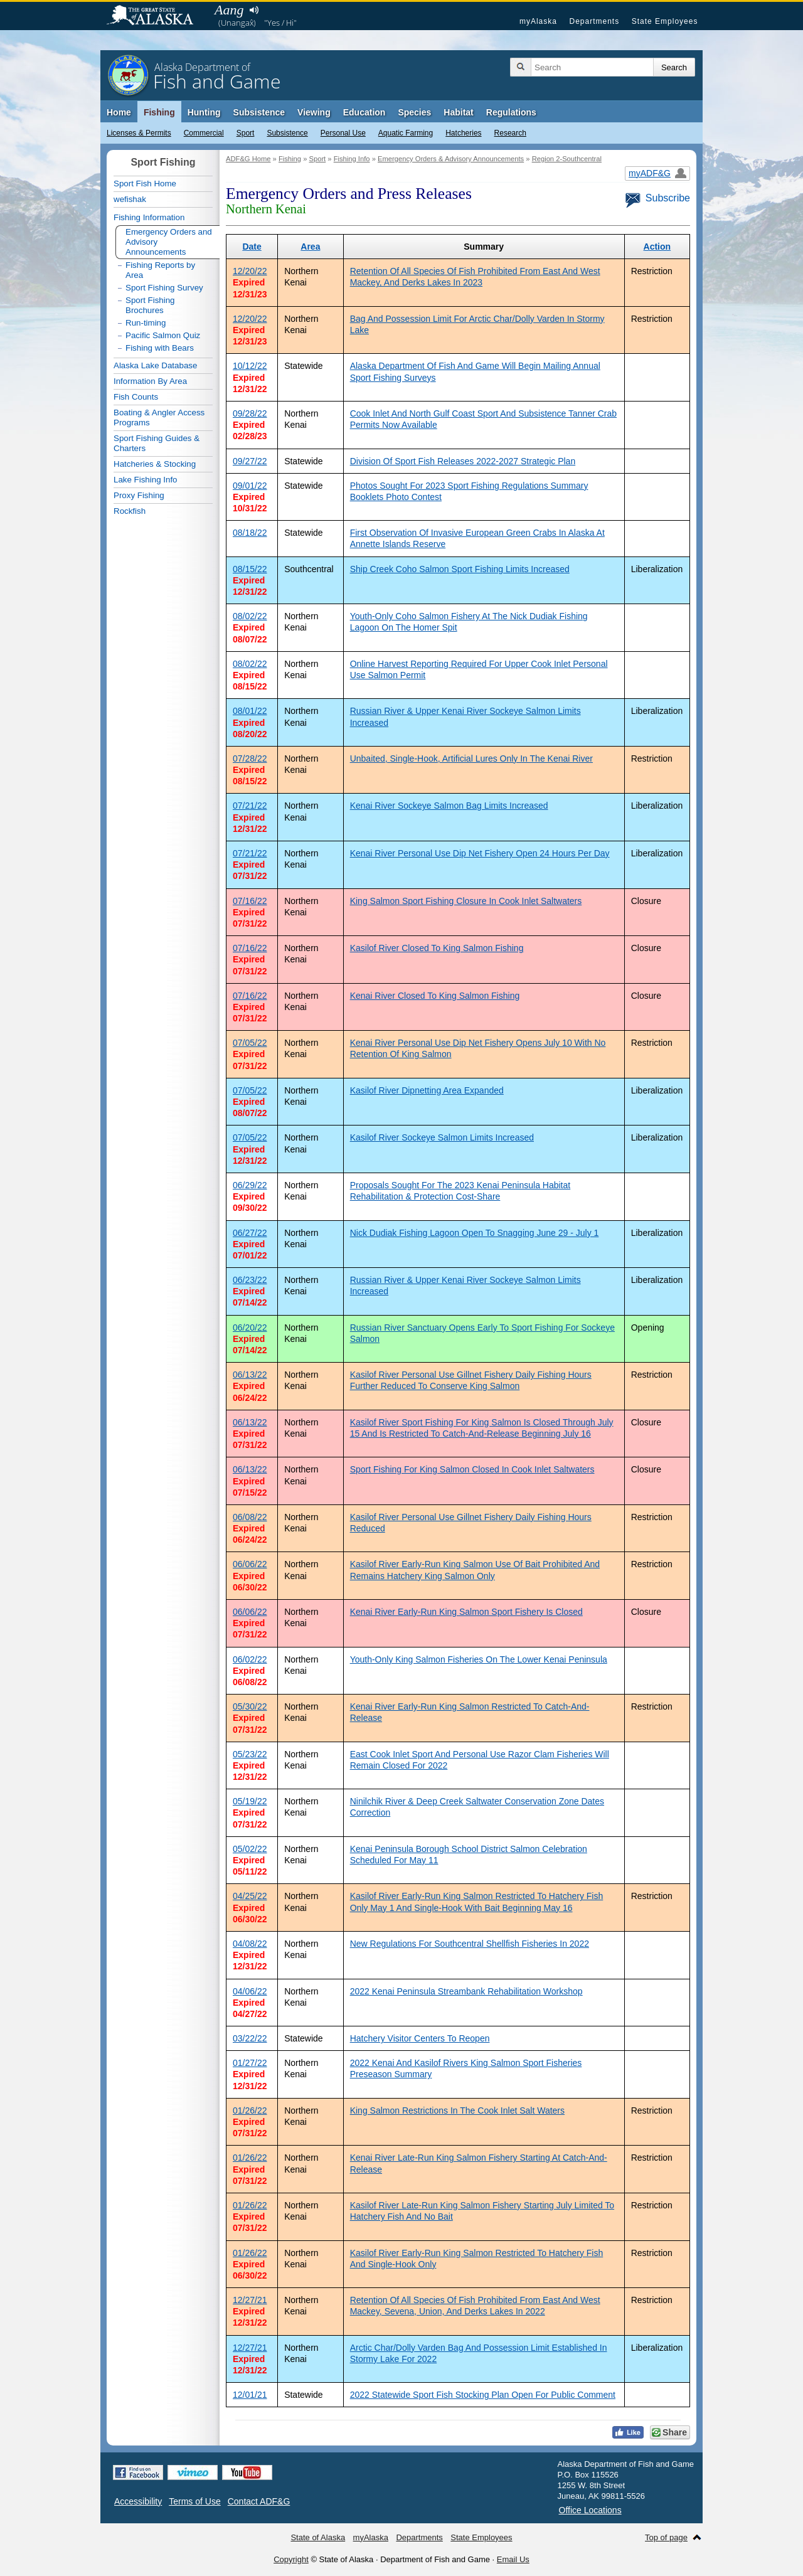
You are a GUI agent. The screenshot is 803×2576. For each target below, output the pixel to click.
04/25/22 (250, 1896)
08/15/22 (250, 569)
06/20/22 (250, 1328)
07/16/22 (250, 901)
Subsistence (287, 133)
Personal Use (343, 133)
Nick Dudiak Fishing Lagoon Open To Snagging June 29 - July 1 (474, 1233)
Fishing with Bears (159, 348)
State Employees (665, 21)
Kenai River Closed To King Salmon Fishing (435, 996)
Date (251, 247)
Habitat (458, 112)
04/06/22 (250, 1991)
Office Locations (590, 2510)
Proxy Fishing (139, 495)
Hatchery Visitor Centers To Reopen (420, 2038)
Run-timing (145, 322)
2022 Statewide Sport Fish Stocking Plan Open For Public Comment (482, 2395)
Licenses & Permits (139, 133)
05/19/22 (250, 1801)
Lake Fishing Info (146, 479)
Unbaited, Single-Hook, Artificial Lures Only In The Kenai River (471, 758)
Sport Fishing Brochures (150, 305)
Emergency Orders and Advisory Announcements (168, 242)
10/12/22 (250, 366)
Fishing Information (149, 217)
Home (119, 112)
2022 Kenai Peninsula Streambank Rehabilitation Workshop (466, 1991)
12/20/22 (250, 271)
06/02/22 (250, 1659)
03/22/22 (250, 2038)
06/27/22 (250, 1233)
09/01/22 (250, 486)
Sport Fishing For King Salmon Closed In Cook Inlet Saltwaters (472, 1469)
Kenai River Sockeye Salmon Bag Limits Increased (449, 806)
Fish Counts (136, 397)
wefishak (130, 199)
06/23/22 (250, 1280)
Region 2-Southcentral (567, 158)
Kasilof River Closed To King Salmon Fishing (437, 948)
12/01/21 (250, 2395)
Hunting (204, 112)
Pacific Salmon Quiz (162, 335)
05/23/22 (250, 1754)
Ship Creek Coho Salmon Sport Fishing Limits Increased (460, 569)
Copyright (291, 2559)
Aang (229, 10)
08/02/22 (250, 616)
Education (364, 112)
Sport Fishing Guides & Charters (156, 443)
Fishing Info (352, 158)
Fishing (159, 112)
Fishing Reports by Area (160, 270)
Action (657, 247)
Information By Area (150, 381)
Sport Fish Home (145, 183)
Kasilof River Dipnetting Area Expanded (427, 1090)
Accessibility (138, 2501)
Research (510, 133)
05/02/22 (250, 1849)
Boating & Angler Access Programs (159, 417)
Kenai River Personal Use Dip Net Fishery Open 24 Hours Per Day (480, 853)
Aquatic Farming (405, 133)
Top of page (666, 2537)
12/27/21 (250, 2300)
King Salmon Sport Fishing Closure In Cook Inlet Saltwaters (466, 901)
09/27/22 (250, 461)
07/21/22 (250, 806)
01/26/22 (250, 2110)
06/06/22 (250, 1564)
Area (310, 247)
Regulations (511, 112)
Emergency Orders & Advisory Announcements (451, 158)
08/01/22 (250, 711)
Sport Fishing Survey (164, 287)
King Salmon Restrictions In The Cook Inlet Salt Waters (457, 2110)
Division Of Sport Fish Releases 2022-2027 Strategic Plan (463, 461)
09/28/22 (250, 413)
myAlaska (538, 21)
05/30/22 (250, 1706)
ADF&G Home (248, 158)
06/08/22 (250, 1517)
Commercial (204, 133)
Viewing (314, 112)
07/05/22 (250, 1043)
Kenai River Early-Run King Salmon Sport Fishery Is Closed (466, 1612)
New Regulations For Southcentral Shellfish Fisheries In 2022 (469, 1944)
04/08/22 (250, 1944)
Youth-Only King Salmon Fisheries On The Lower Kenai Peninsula (478, 1659)
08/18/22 (250, 533)
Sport (246, 133)
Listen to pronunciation (254, 10)
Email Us (513, 2559)
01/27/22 (250, 2063)
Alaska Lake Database (155, 365)
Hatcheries (463, 133)
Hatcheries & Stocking (155, 464)
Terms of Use (194, 2501)
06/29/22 (250, 1185)
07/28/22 (250, 758)
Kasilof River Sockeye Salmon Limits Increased (442, 1137)
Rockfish (130, 511)
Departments (594, 21)
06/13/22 (250, 1375)
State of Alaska (156, 16)
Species (414, 112)
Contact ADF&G (259, 2501)
